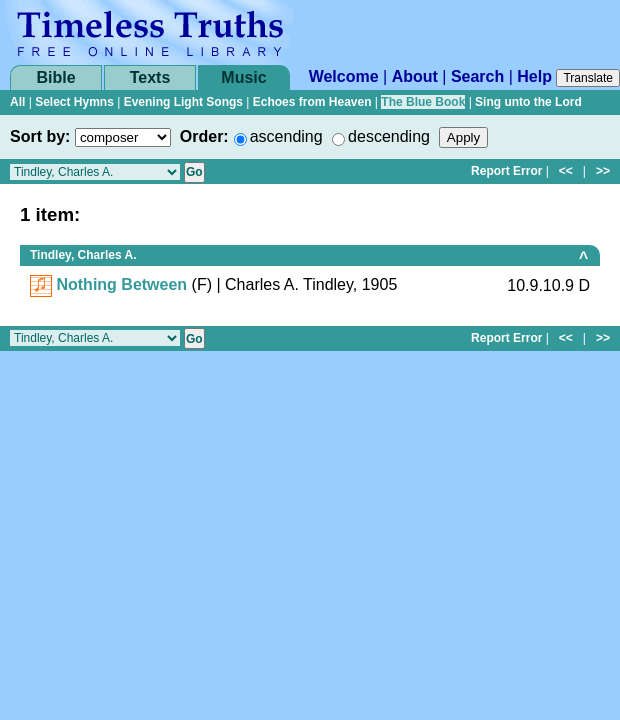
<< (566, 171)
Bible (55, 77)
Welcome (344, 76)
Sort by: (40, 136)
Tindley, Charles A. (83, 255)
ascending (286, 136)
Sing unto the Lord (528, 102)
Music (243, 77)
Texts (150, 77)
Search (477, 76)
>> (603, 171)
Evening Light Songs (183, 102)
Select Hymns (74, 102)
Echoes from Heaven (312, 102)
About (415, 76)
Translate (588, 78)
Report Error (506, 171)
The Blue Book (423, 102)
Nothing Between (121, 284)
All (17, 102)
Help (534, 76)
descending (389, 136)
